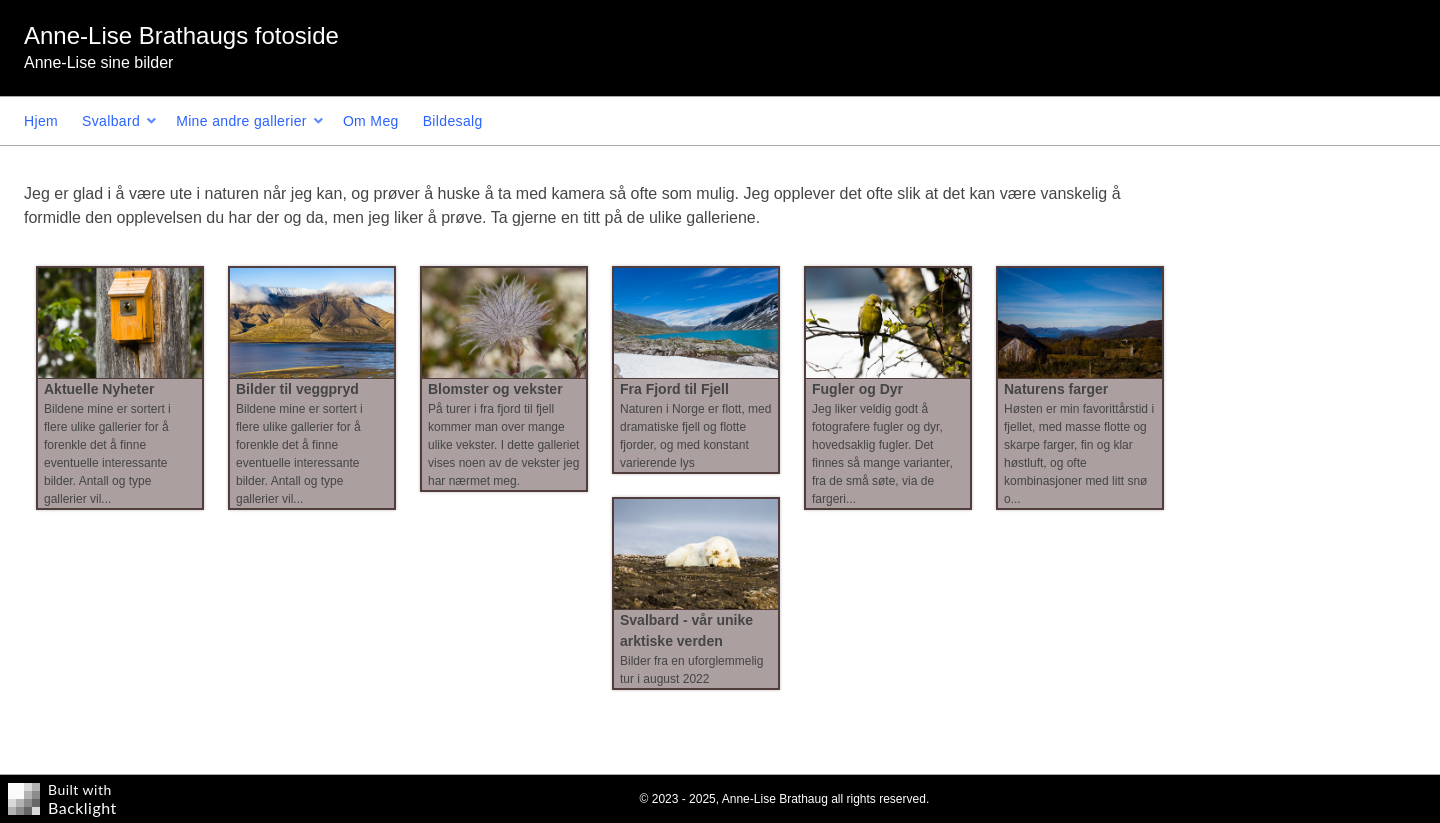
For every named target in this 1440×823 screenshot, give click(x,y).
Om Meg (371, 121)
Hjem (41, 121)
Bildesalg (453, 121)
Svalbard (111, 121)
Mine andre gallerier (241, 121)
